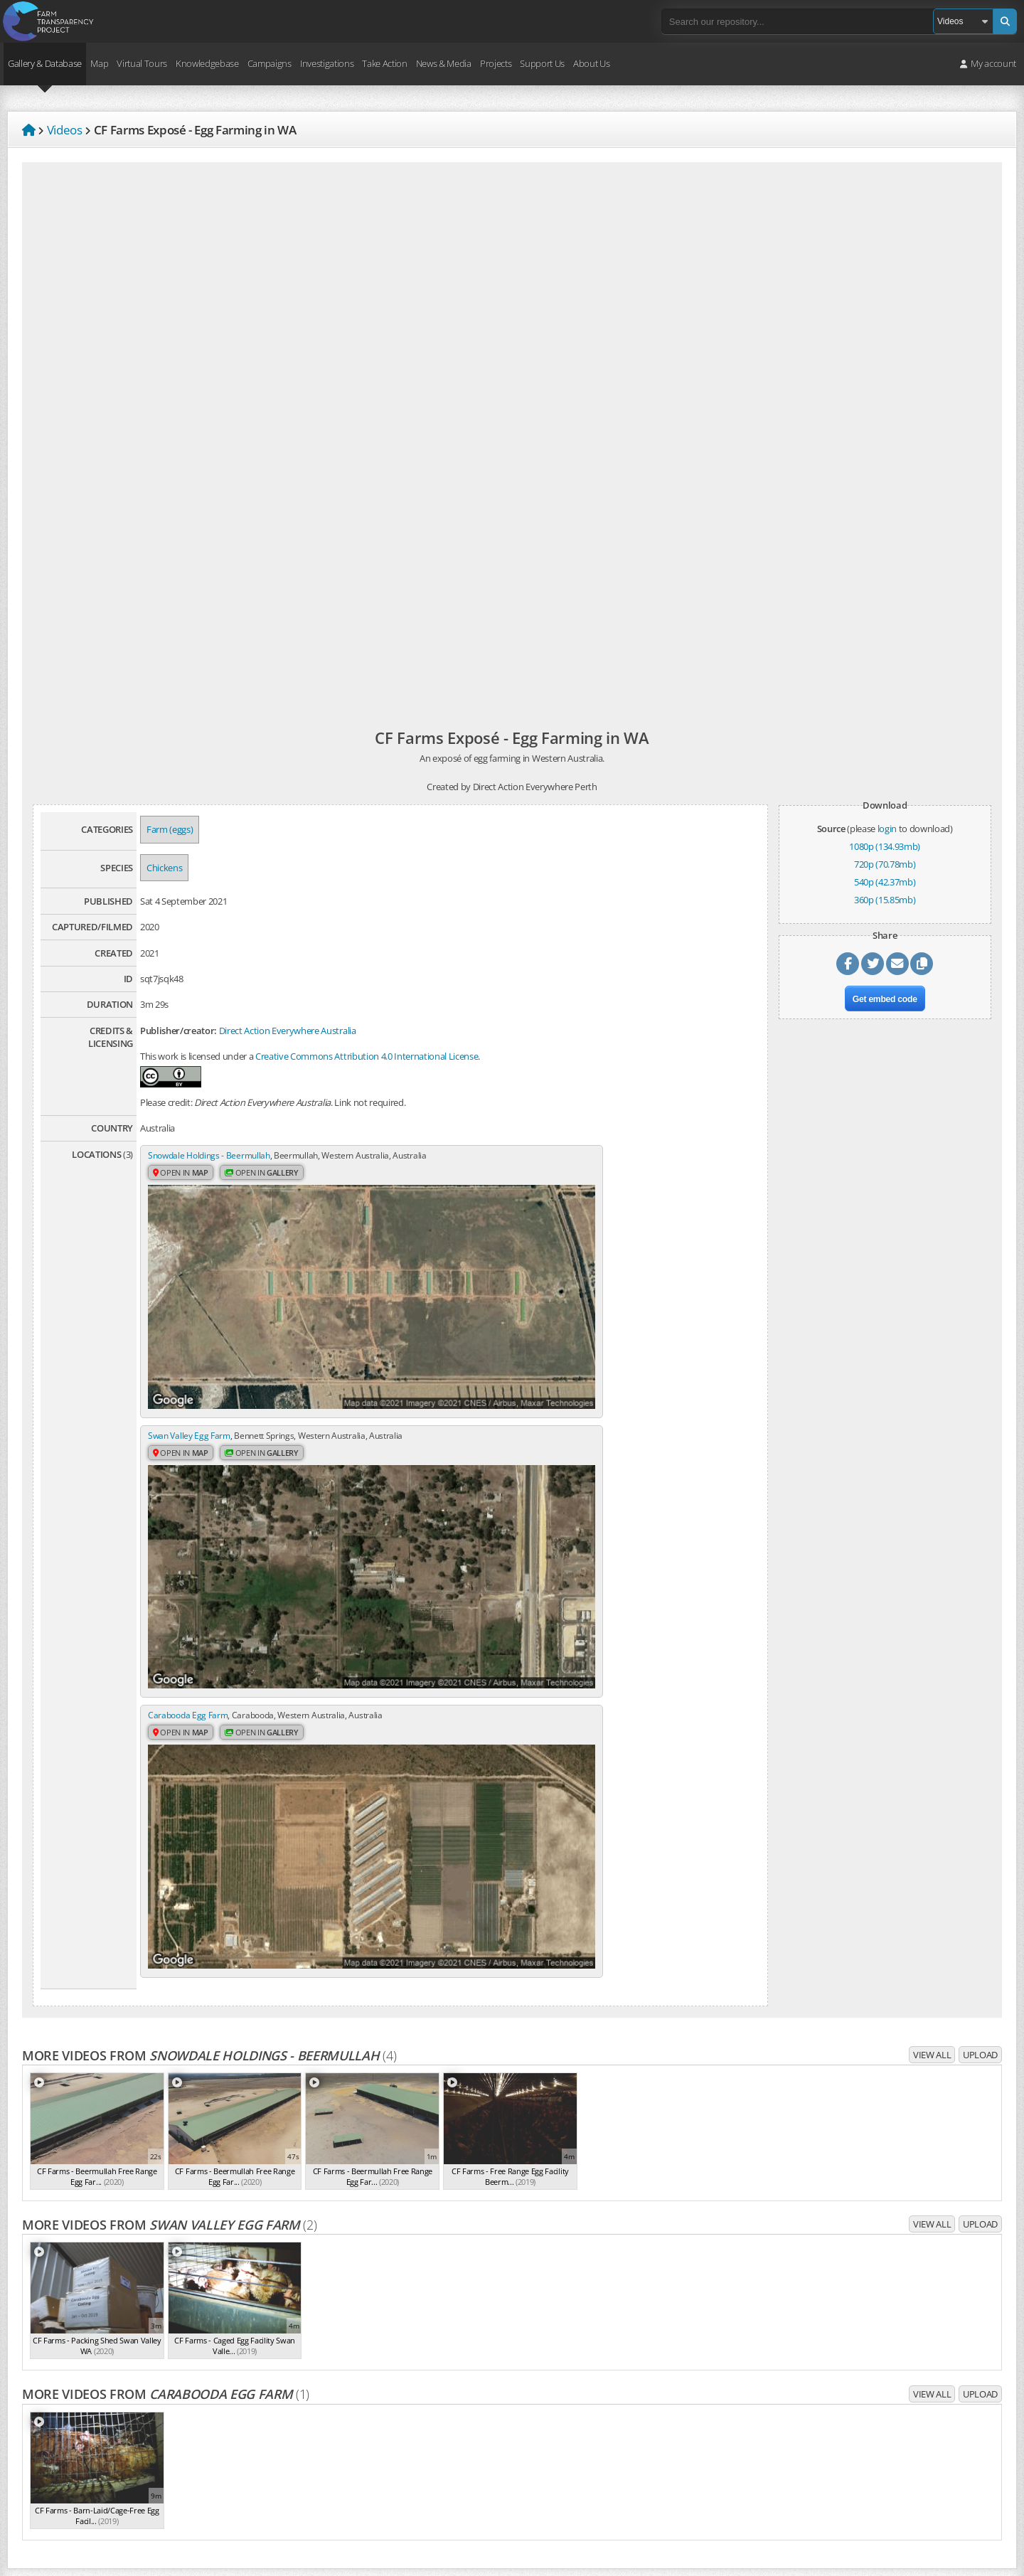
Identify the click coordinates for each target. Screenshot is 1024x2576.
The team (347, 2317)
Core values (351, 2352)
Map (99, 63)
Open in (183, 1187)
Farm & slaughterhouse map (687, 2359)
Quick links (652, 2483)
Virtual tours (655, 2376)
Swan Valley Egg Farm (501, 1155)
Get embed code (885, 1005)
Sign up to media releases (884, 2379)
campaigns (95, 2408)
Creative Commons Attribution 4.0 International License (366, 1056)
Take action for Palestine (63, 2480)
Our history (350, 2335)
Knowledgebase (207, 63)
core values (114, 2385)
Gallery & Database (45, 63)
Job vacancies (354, 2387)
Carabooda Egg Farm (190, 1370)
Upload (980, 1632)
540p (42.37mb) (884, 881)
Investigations (326, 63)
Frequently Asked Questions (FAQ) (395, 2370)
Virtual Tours (142, 63)
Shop (641, 2270)
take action (233, 2408)
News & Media (443, 63)
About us (345, 2299)
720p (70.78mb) (884, 864)
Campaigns (269, 63)
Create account (661, 2465)
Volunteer (650, 2252)
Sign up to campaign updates (890, 2308)
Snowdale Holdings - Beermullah (212, 1155)
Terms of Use (41, 2447)
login (887, 828)
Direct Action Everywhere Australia (287, 1030)
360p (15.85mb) (884, 899)
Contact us (349, 2405)
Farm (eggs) (169, 829)
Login (641, 2447)
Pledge (846, 2432)
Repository (669, 2341)
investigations (163, 2408)
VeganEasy (854, 2468)
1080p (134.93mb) (884, 846)
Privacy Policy (41, 2429)
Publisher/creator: (178, 1030)
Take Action (384, 63)
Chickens (164, 867)
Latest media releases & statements (904, 2361)
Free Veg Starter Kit (871, 2450)
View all (932, 1632)
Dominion (680, 2323)
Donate (645, 2234)
